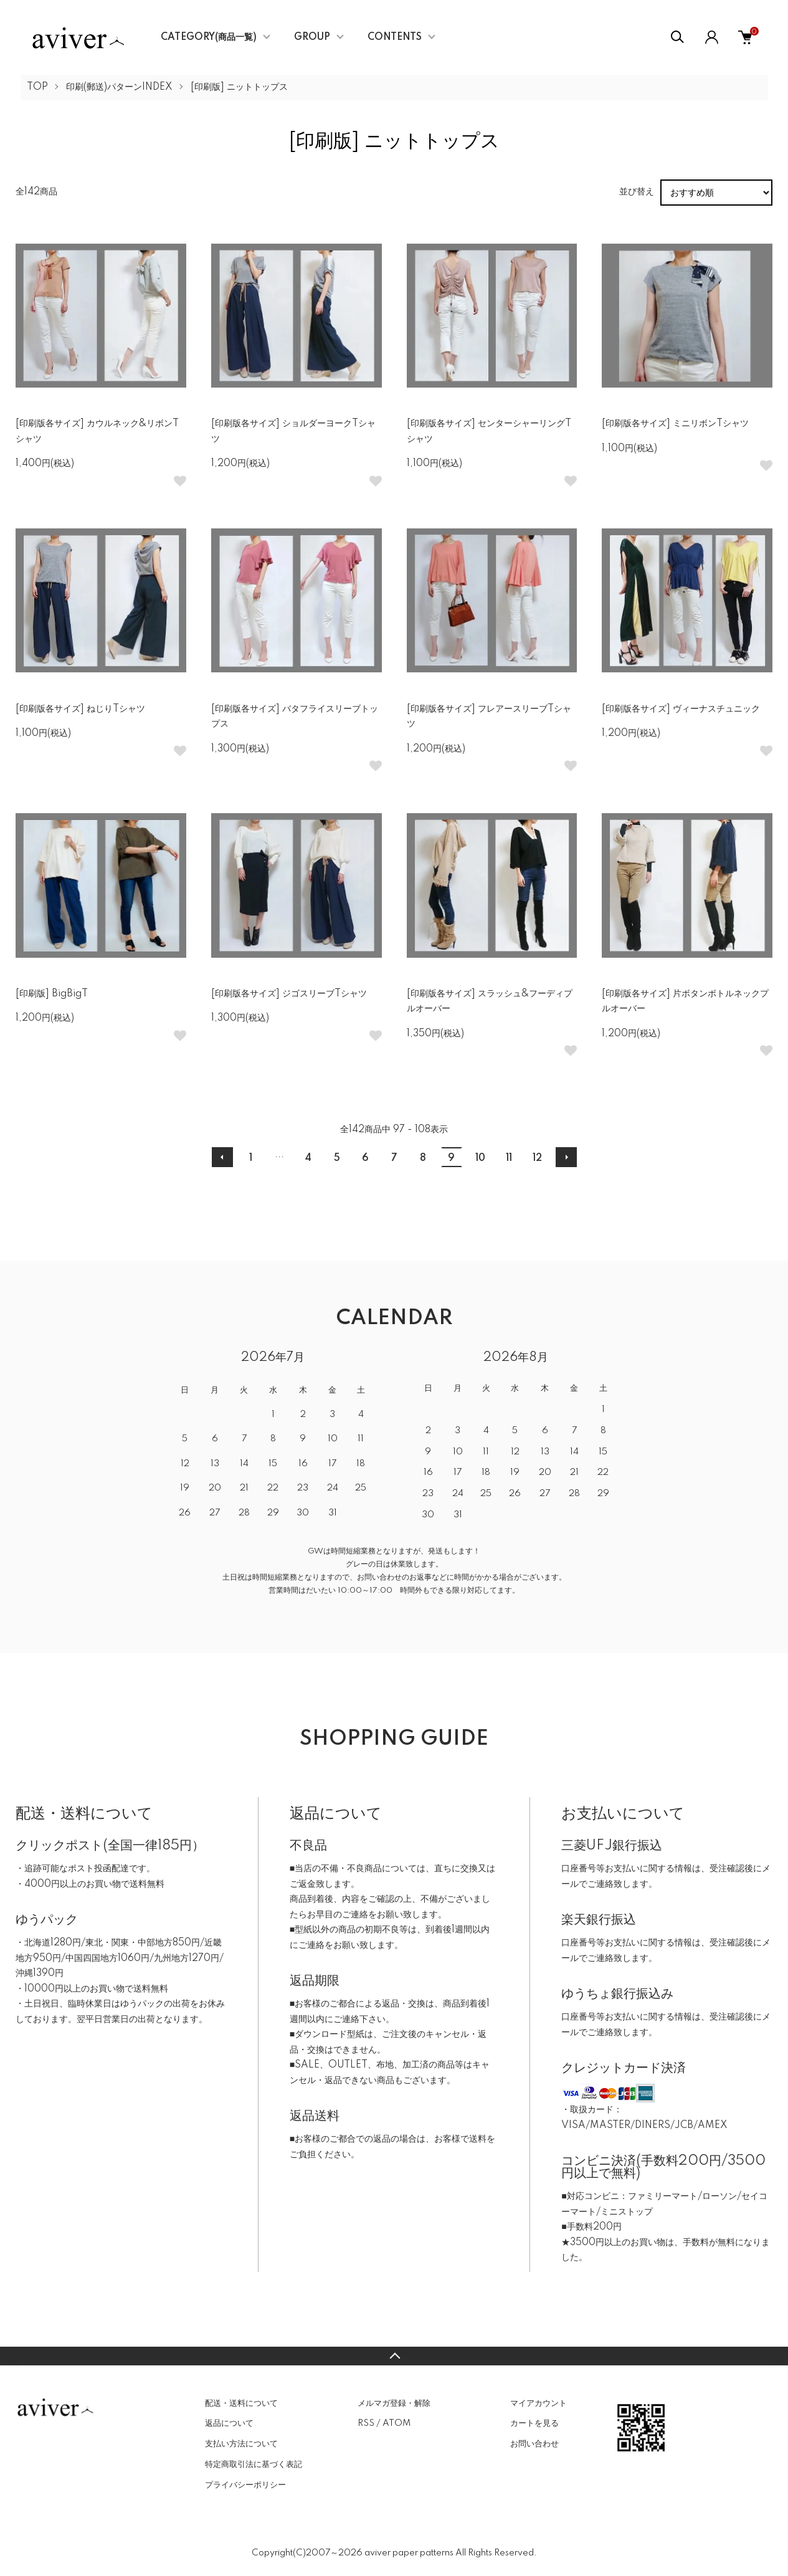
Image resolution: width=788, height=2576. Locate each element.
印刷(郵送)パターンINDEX (119, 87)
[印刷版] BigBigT (52, 994)
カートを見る (534, 2423)
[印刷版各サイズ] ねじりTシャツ (80, 709)
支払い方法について (241, 2444)
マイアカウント (538, 2403)
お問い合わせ (534, 2444)
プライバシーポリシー (245, 2485)
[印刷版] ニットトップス (239, 87)
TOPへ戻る (394, 2356)
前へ (222, 1157)
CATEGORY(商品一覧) (209, 37)
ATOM (396, 2423)
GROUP (312, 37)
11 (509, 1158)
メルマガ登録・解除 (394, 2403)
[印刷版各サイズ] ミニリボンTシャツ (675, 424)
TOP (37, 87)
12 (537, 1158)
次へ (566, 1157)
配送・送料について (241, 2403)
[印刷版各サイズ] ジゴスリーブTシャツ (289, 994)
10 (480, 1158)
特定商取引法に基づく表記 (253, 2464)
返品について (229, 2423)
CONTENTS (395, 37)
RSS (366, 2423)
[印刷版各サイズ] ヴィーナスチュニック (681, 709)
